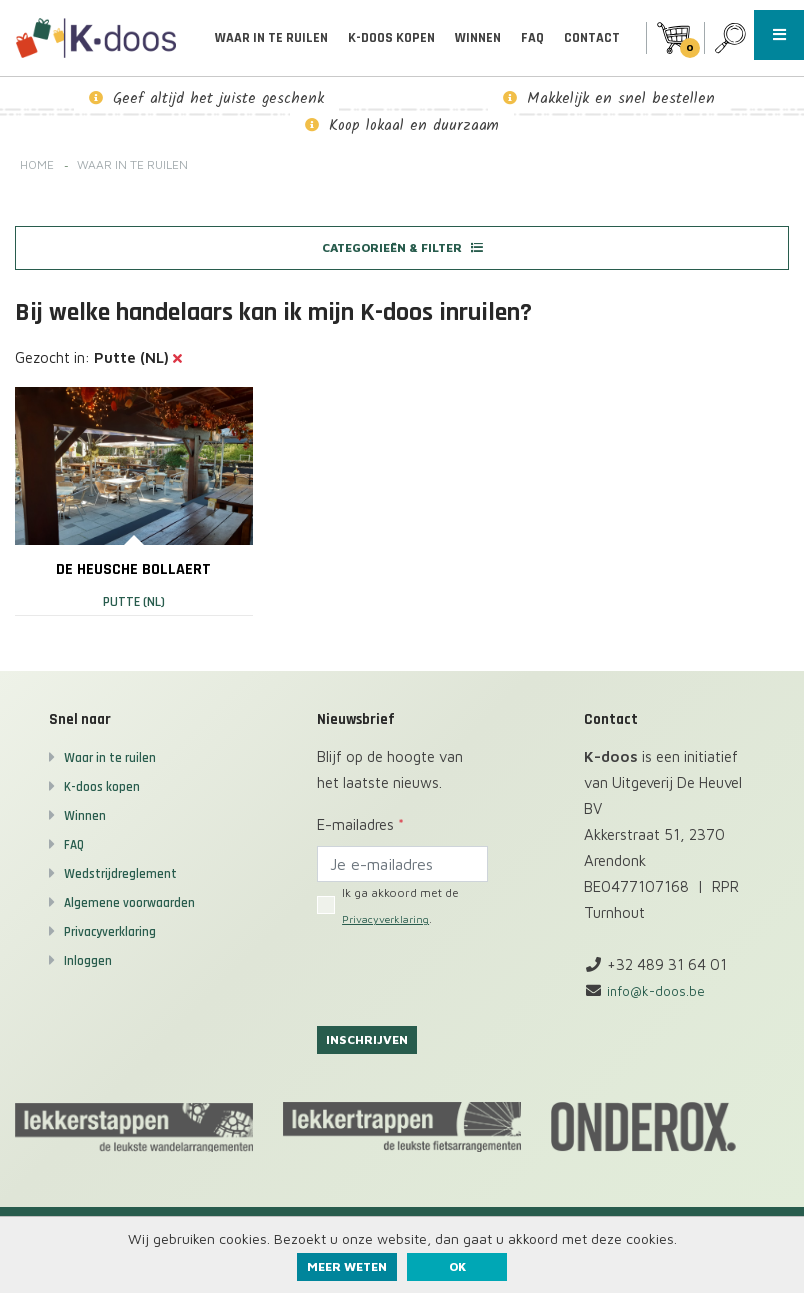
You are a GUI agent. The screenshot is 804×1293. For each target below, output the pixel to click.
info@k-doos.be (659, 999)
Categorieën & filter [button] (402, 249)
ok (457, 1266)
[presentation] (469, 984)
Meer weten (347, 1266)
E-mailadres (360, 833)
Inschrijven (371, 1050)
